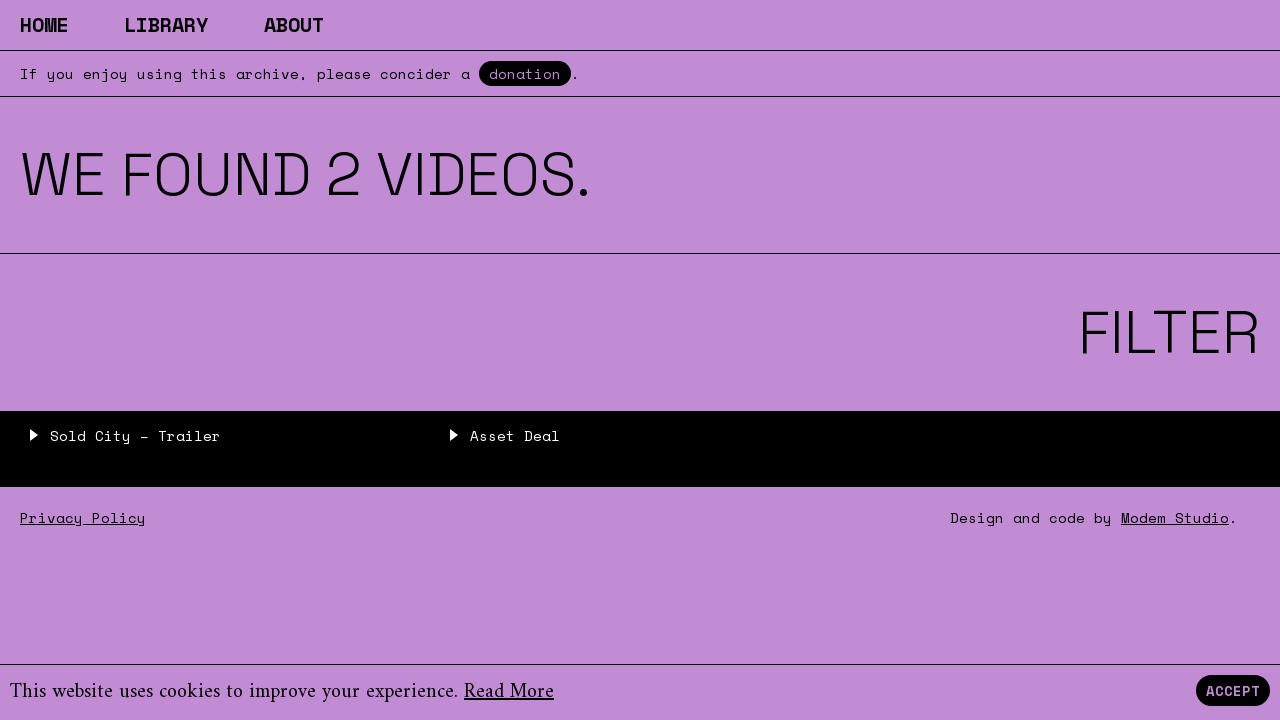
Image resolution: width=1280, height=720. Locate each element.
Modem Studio (1175, 517)
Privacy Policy (83, 517)
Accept (1233, 690)
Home (44, 24)
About (294, 24)
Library (166, 24)
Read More (509, 692)
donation (525, 73)
